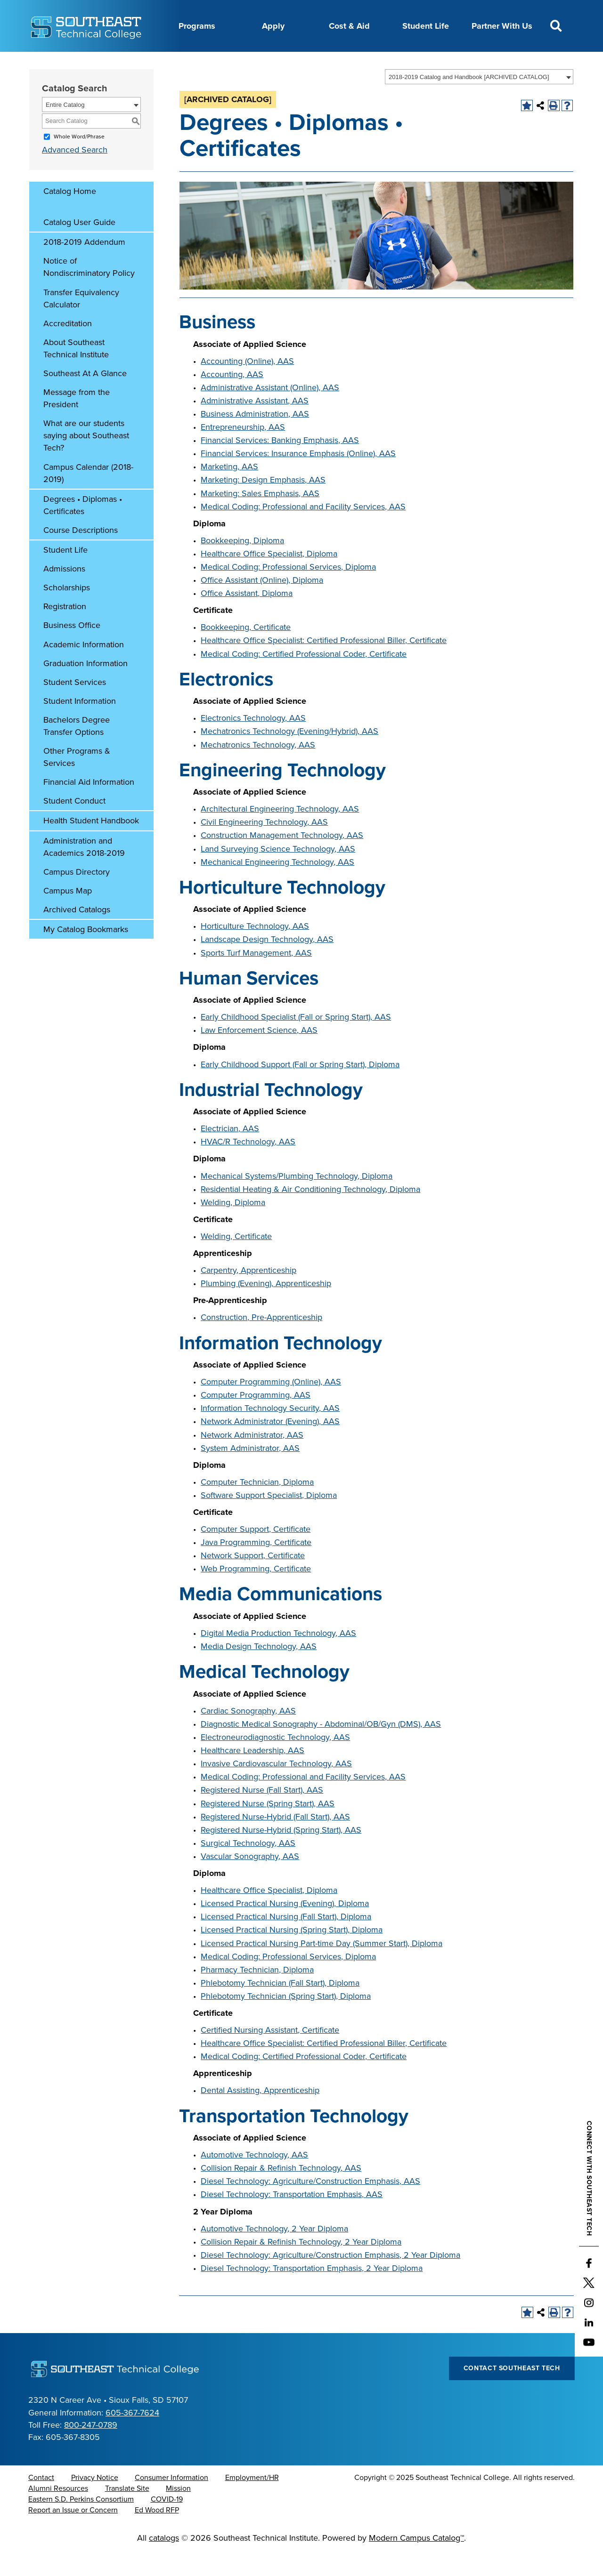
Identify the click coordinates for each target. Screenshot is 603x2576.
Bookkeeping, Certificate (246, 650)
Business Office (71, 649)
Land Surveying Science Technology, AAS (278, 872)
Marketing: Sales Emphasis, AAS (260, 517)
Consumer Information (171, 2501)
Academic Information (83, 668)
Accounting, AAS (232, 398)
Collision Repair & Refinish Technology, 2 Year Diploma (301, 2265)
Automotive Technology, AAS (254, 2178)
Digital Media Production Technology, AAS (278, 1656)
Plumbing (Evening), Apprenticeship (266, 1307)
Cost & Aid (349, 26)
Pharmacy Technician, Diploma (257, 1993)
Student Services (74, 705)
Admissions (64, 592)
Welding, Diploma (233, 1226)
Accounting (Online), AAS (247, 384)
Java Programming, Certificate (256, 1566)
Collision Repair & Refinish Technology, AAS (281, 2191)
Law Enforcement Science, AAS (259, 1053)
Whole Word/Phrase (79, 160)
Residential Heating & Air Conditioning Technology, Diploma (310, 1213)
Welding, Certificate (236, 1260)
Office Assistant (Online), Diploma (262, 603)
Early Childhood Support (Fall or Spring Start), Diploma (300, 1088)
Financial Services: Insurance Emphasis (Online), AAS (298, 477)
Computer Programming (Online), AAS (271, 1405)
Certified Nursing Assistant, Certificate (270, 2053)
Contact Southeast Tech (512, 2392)
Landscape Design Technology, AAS (267, 963)
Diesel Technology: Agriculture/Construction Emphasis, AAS (310, 2204)
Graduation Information (85, 687)
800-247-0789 (90, 2448)
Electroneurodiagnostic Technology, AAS (275, 1760)
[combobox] (479, 100)
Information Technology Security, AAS (270, 1431)
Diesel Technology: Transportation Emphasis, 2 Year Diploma (312, 2291)
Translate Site (127, 2512)
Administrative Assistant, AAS (255, 424)
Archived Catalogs (76, 933)
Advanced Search (74, 173)
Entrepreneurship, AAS (243, 450)
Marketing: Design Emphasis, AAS (263, 503)
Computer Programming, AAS (255, 1418)
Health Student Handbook (91, 844)
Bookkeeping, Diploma (242, 564)
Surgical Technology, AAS (248, 1866)
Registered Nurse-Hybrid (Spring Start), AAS (281, 1853)
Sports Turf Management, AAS (256, 976)
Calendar (205, 62)
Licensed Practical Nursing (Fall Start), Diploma (286, 1940)
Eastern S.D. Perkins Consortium (81, 2523)
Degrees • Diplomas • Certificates (82, 528)
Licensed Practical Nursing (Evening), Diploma (285, 1927)
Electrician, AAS (230, 1152)
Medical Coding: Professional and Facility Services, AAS (303, 530)
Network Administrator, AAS (252, 1458)
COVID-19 (167, 2523)
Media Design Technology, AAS (259, 1670)
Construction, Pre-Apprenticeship (261, 1341)
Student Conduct (74, 824)
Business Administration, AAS (255, 437)
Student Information (79, 724)
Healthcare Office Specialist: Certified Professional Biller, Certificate (324, 664)
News (292, 62)
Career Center (151, 62)
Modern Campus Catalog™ (416, 2561)
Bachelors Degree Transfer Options (76, 749)
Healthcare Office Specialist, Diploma (269, 577)
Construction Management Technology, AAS (282, 858)
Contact (41, 2501)
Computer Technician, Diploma (257, 1505)
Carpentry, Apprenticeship (248, 1293)
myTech (383, 62)
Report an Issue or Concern (73, 2533)
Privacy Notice (94, 2501)
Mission (178, 2512)
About (102, 62)
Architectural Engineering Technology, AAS (280, 832)
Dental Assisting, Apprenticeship (260, 2114)
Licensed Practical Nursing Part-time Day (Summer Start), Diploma (321, 1967)
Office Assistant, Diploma (247, 617)
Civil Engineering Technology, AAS (264, 845)
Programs (197, 26)
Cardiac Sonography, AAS (248, 1734)
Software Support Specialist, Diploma (269, 1518)
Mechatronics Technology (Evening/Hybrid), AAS (289, 754)
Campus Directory (76, 895)
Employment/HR (252, 2501)
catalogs (164, 2561)
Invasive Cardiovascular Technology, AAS (276, 1787)
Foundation (336, 62)
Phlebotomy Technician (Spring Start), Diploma (286, 2019)
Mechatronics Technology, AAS (258, 768)
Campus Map (67, 914)
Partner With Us (502, 26)
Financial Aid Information (88, 805)
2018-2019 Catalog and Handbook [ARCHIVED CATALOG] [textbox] (469, 100)
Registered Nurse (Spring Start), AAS (267, 1827)
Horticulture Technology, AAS (255, 949)
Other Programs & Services (76, 780)
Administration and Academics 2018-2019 (84, 870)
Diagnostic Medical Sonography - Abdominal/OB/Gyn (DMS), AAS (321, 1747)
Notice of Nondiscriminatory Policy (89, 290)
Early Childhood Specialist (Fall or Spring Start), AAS (296, 1040)
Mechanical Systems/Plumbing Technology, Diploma (296, 1199)
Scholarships (66, 611)
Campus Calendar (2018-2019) (88, 496)
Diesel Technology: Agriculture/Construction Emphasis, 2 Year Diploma (330, 2278)
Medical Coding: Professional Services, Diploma (288, 590)
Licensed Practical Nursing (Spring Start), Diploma (292, 1953)
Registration (64, 630)
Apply (273, 26)
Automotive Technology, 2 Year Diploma (274, 2252)
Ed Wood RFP (157, 2533)
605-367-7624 (132, 2436)
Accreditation (67, 347)
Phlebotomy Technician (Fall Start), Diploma (280, 2006)
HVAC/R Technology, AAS (248, 1165)
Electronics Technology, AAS (253, 741)
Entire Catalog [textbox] (65, 128)
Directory (251, 62)
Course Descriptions (80, 553)
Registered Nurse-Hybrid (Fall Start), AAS (275, 1840)
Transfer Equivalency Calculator (81, 322)
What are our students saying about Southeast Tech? (86, 459)
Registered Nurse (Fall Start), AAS (262, 1813)
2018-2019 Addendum (84, 265)
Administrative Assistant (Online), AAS (270, 411)
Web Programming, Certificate (256, 1592)
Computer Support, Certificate (255, 1552)
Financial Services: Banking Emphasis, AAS (280, 464)
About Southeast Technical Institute (76, 372)
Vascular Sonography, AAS (250, 1880)
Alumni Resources (58, 2512)
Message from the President (76, 422)
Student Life (425, 26)
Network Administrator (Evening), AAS (270, 1445)
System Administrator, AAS (250, 1471)
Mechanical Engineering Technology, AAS (277, 885)
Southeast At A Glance (85, 397)
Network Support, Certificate (253, 1579)
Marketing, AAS (229, 490)
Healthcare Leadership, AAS (252, 1774)
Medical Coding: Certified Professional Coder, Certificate (304, 677)
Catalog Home (69, 214)
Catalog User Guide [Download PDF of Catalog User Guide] (79, 246)
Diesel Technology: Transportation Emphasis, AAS (292, 2218)
